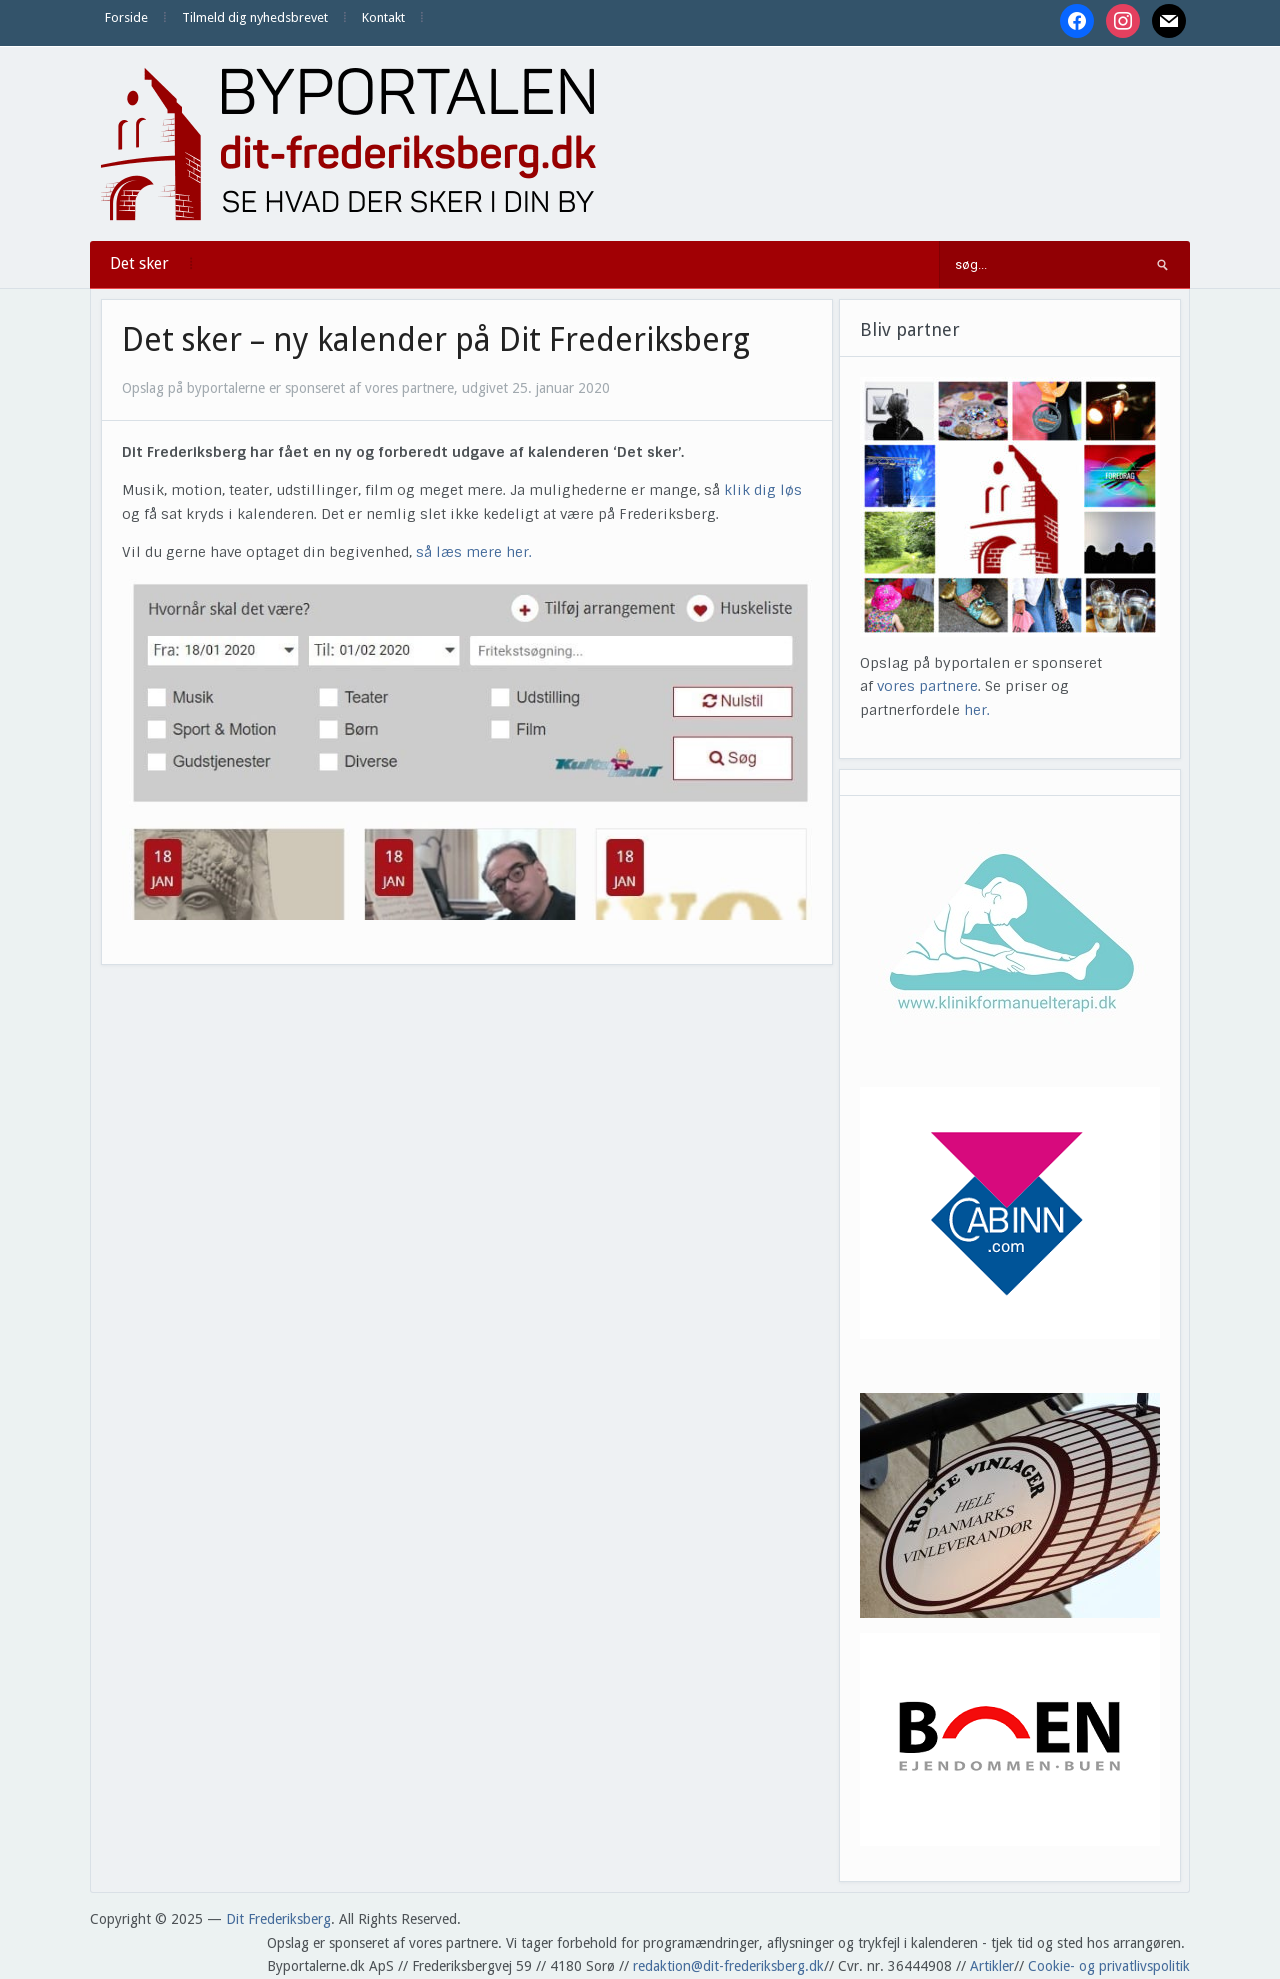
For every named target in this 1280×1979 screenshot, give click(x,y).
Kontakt (383, 17)
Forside (126, 17)
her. (977, 710)
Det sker (139, 263)
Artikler (992, 1966)
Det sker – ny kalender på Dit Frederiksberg (436, 340)
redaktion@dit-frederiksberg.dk (728, 1966)
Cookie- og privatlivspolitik (1109, 1966)
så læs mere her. (474, 552)
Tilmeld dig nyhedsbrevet (255, 17)
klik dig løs (763, 490)
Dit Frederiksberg (278, 1919)
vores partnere (927, 686)
